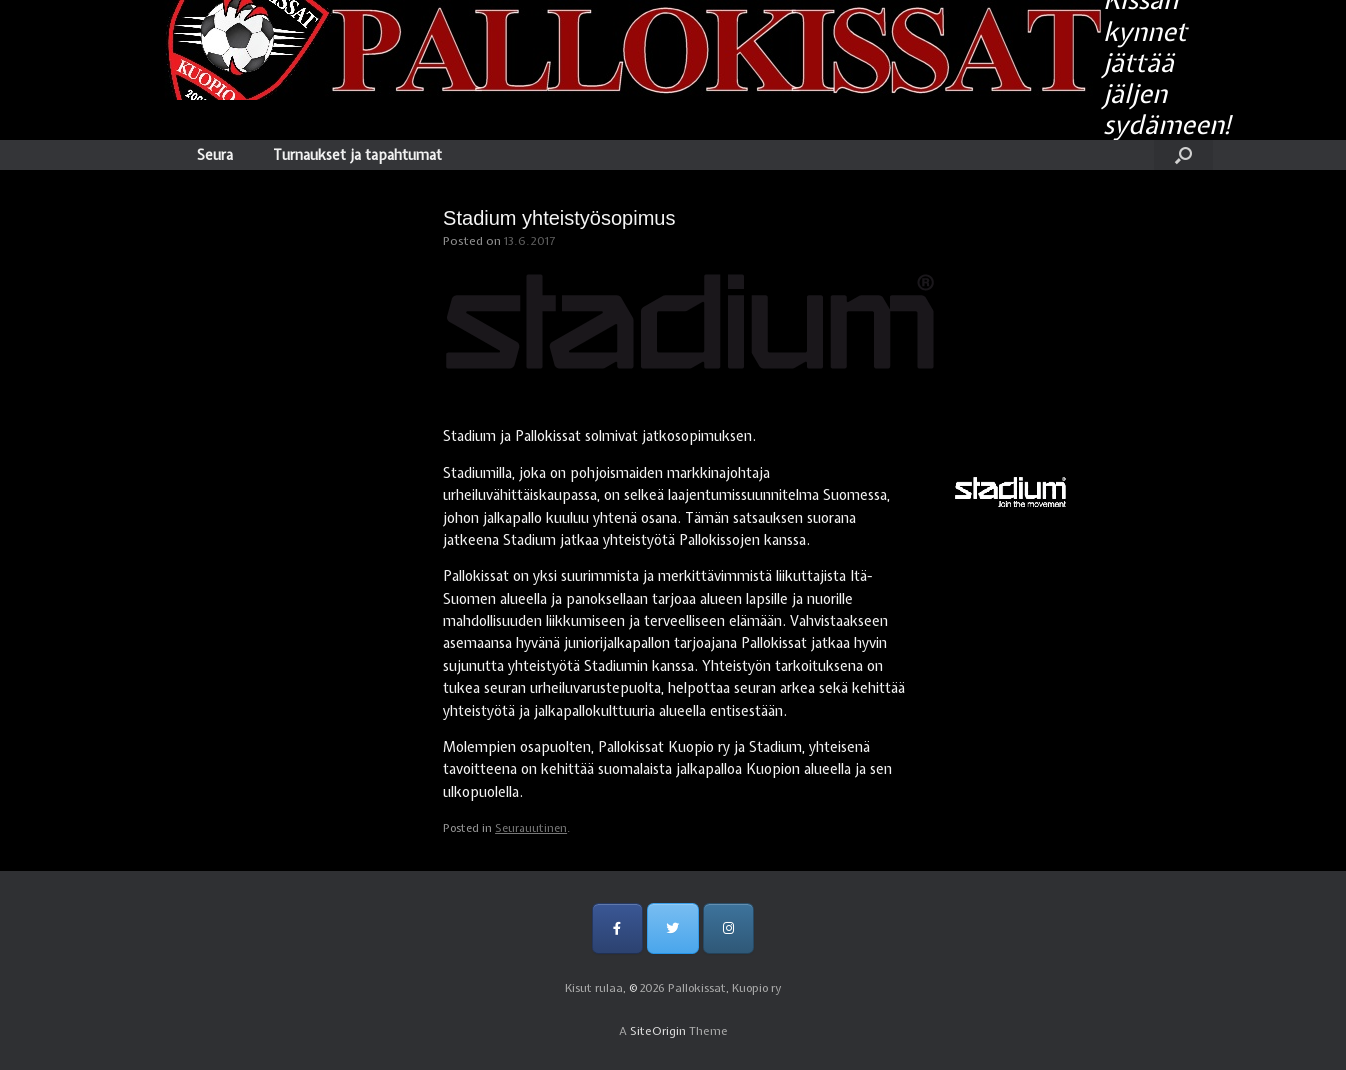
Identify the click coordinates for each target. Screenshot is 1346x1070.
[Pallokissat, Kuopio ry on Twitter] (672, 928)
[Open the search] (1183, 155)
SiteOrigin (658, 1031)
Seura (215, 155)
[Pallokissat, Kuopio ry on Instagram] (728, 928)
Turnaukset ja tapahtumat (357, 155)
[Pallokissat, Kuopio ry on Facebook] (617, 928)
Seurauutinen (531, 828)
